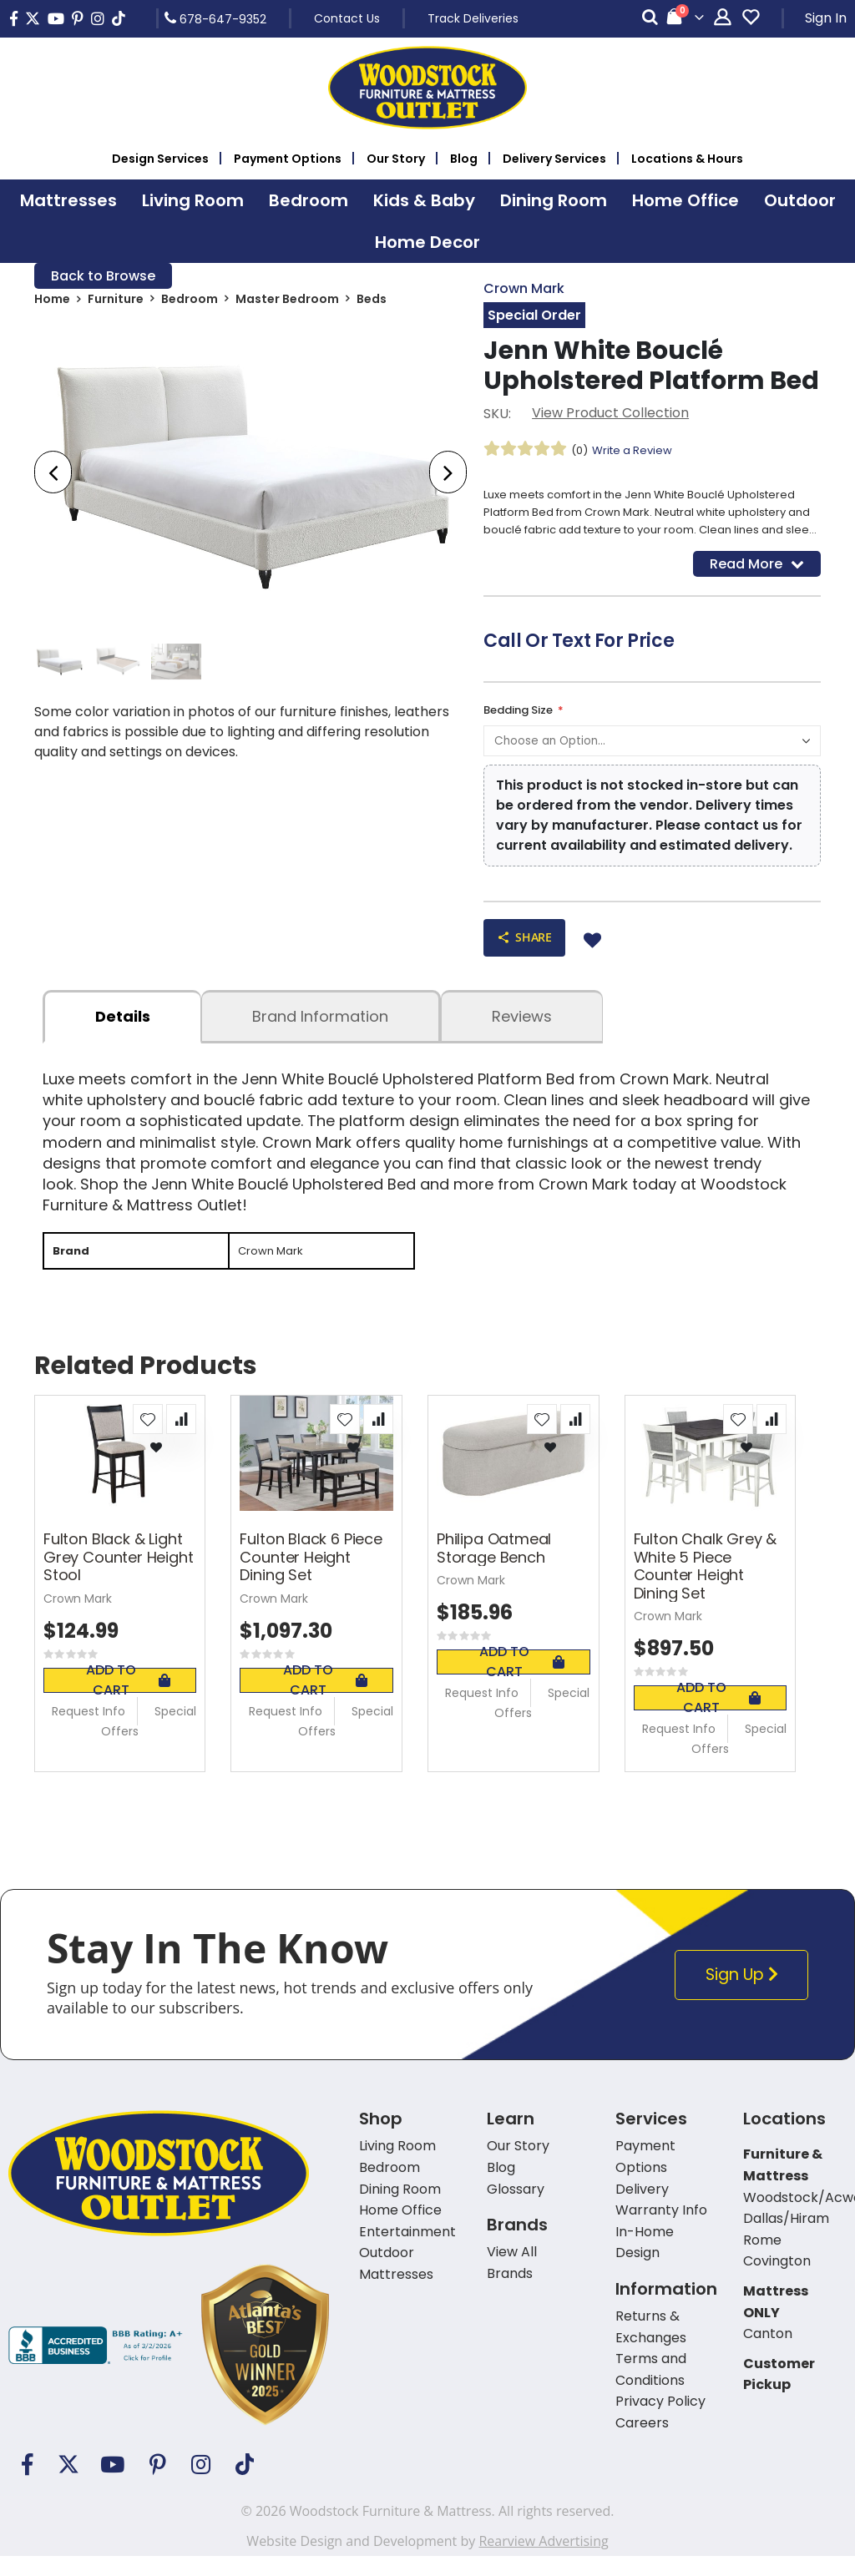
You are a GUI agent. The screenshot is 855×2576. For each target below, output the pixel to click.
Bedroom (189, 302)
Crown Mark (523, 289)
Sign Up (744, 1994)
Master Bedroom (287, 302)
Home (52, 302)
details (122, 1033)
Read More (757, 574)
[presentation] (53, 475)
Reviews (522, 1033)
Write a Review (637, 452)
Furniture (116, 302)
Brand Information (320, 1033)
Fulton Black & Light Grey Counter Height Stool (118, 1577)
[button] (148, 1439)
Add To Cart (128, 1699)
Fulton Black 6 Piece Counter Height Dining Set (311, 1577)
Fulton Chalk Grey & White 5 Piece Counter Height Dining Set (705, 1586)
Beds (372, 302)
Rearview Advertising (543, 2561)
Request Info (88, 1730)
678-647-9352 (215, 18)
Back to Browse (103, 276)
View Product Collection (610, 415)
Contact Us (347, 18)
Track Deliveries (473, 18)
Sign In (826, 18)
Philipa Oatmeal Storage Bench (494, 1568)
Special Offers (148, 1740)
